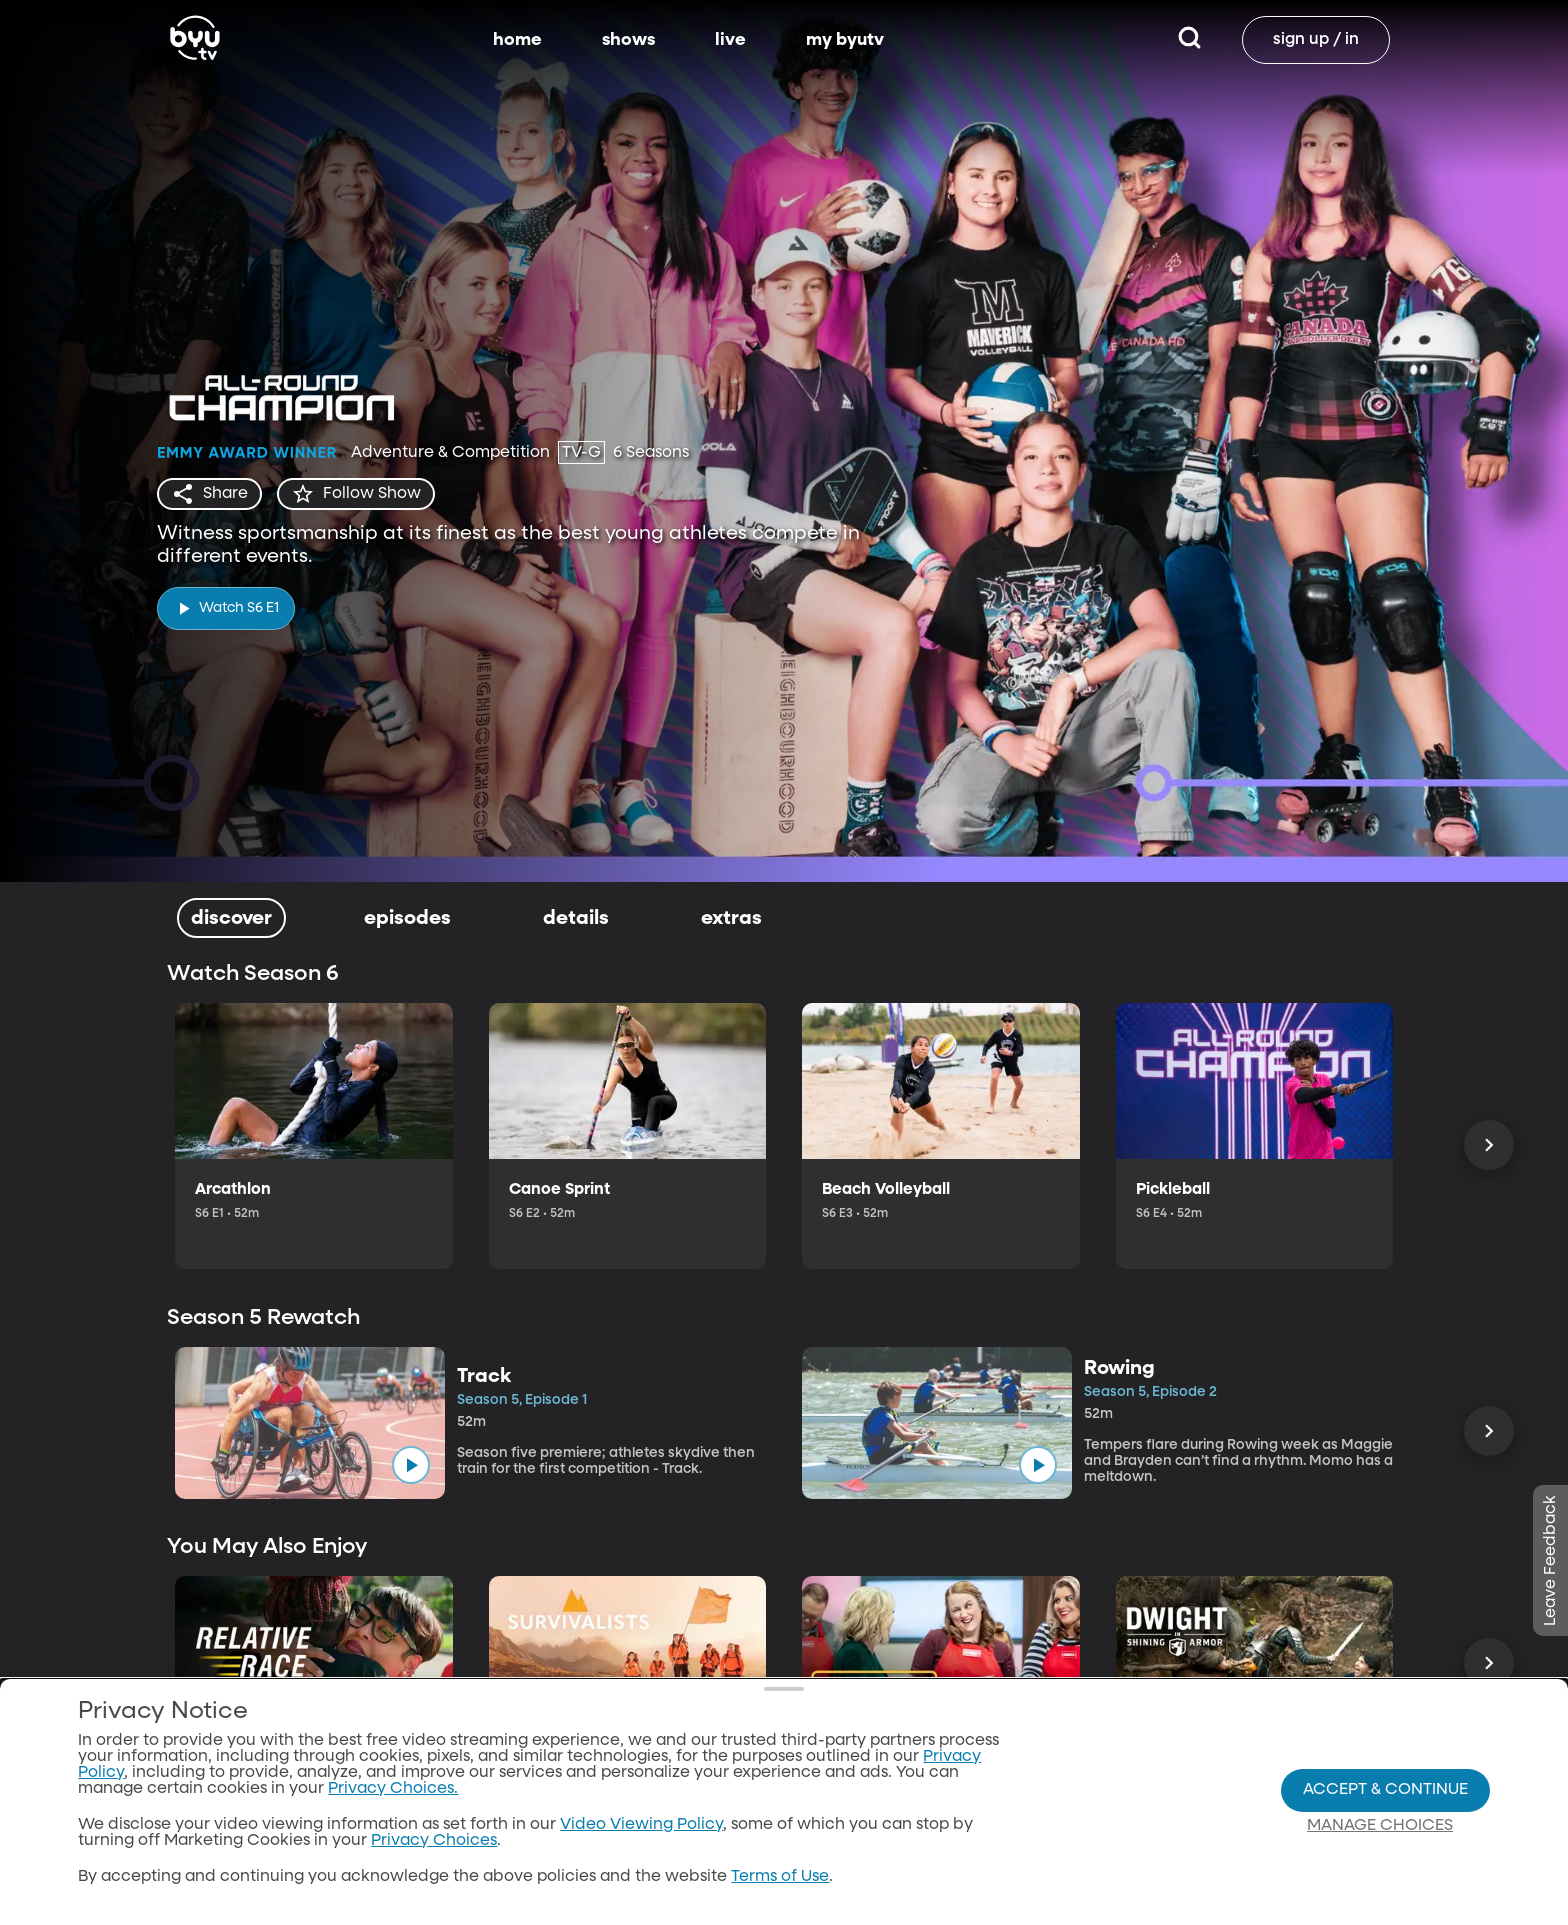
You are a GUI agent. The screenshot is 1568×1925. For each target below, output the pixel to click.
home (517, 40)
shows (628, 40)
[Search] (1189, 40)
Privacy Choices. (393, 1809)
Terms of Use (780, 1897)
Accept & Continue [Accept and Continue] (1385, 1810)
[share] (209, 494)
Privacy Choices (434, 1861)
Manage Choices (1380, 1846)
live (730, 40)
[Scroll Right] (1489, 1145)
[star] (356, 494)
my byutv (845, 40)
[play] (226, 608)
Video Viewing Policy (641, 1845)
